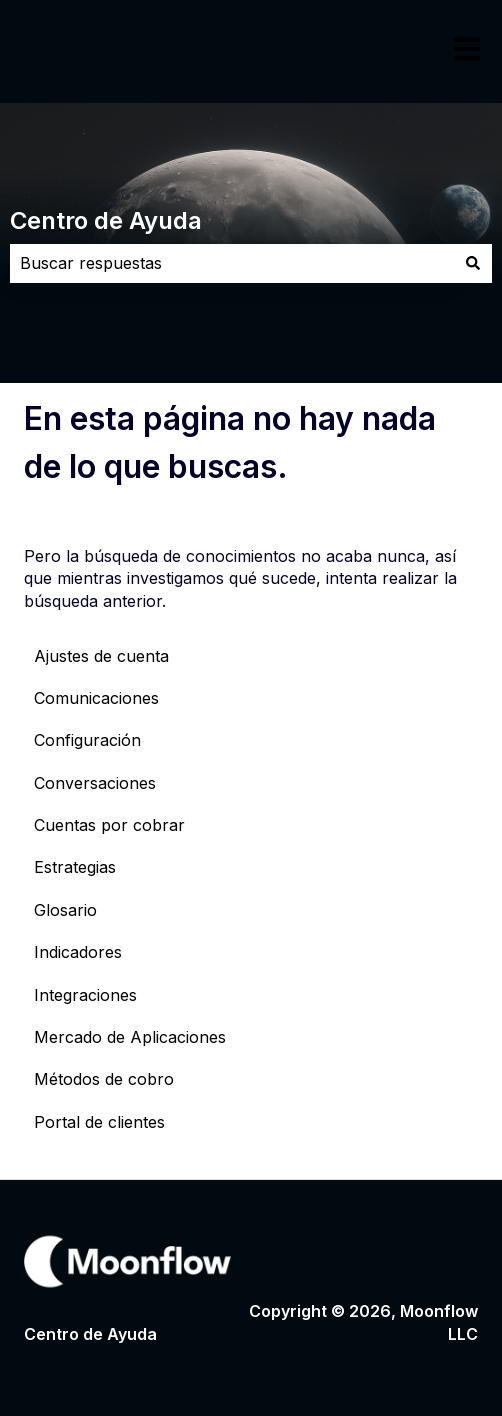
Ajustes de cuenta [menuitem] (101, 656)
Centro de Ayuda (106, 220)
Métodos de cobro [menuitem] (104, 1079)
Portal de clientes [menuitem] (99, 1122)
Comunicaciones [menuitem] (96, 698)
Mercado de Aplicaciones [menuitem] (130, 1037)
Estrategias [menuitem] (75, 867)
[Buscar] (473, 263)
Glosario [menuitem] (65, 910)
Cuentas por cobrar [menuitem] (109, 825)
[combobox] (232, 263)
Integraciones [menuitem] (85, 995)
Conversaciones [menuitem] (95, 783)
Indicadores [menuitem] (78, 952)
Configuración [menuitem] (87, 740)
